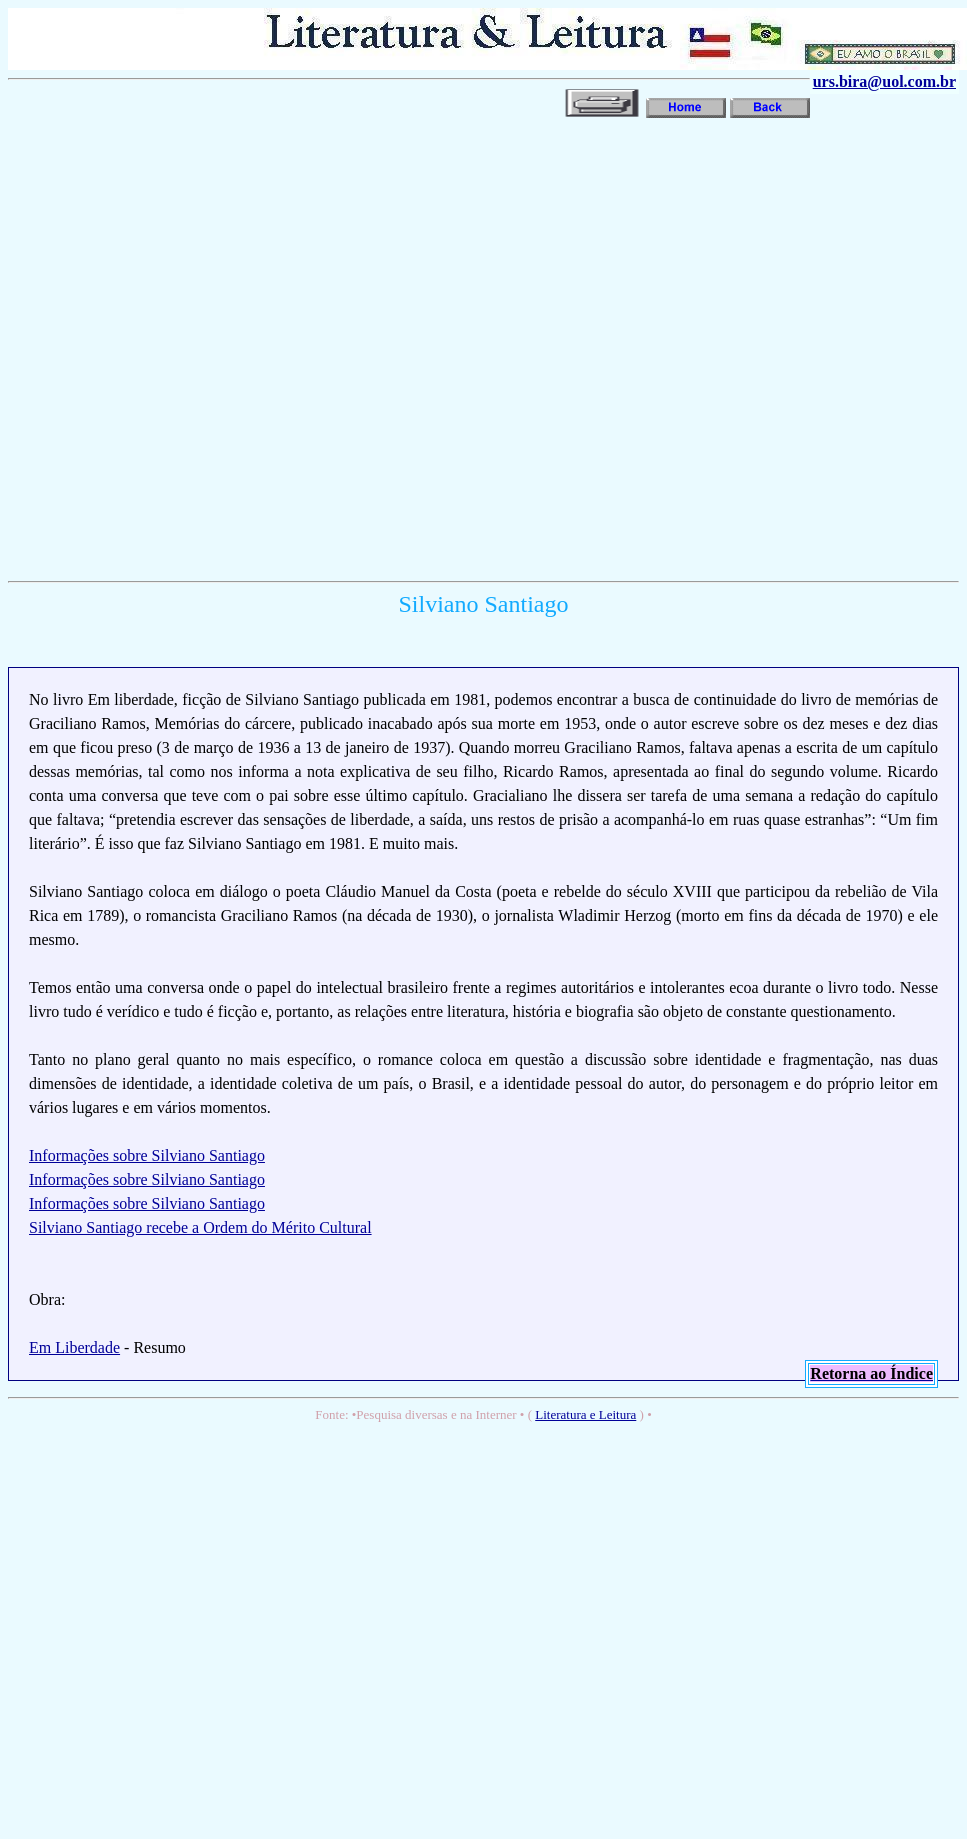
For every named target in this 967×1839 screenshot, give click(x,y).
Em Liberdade (74, 1347)
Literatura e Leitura (585, 1414)
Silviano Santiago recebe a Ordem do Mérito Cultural (200, 1227)
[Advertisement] (225, 347)
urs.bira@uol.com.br (884, 81)
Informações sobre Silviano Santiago (147, 1155)
